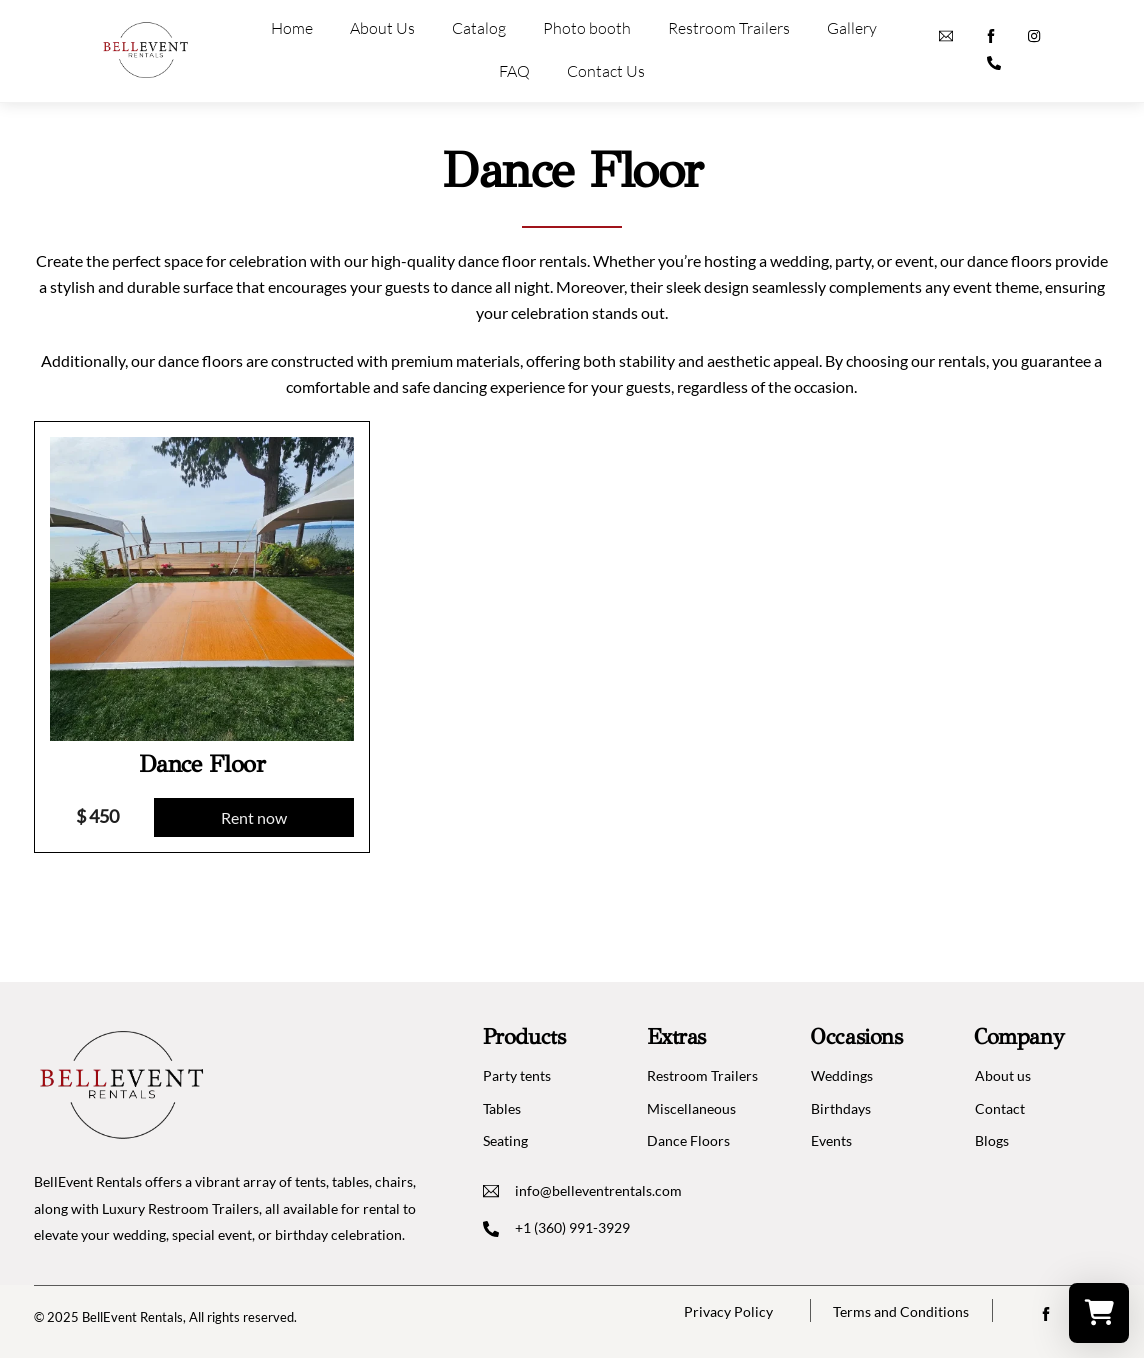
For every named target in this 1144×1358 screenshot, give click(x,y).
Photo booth (587, 28)
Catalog (479, 28)
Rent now (254, 817)
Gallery (852, 28)
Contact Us (606, 71)
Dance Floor (202, 764)
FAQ (514, 71)
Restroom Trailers (729, 28)
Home (292, 28)
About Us (382, 28)
